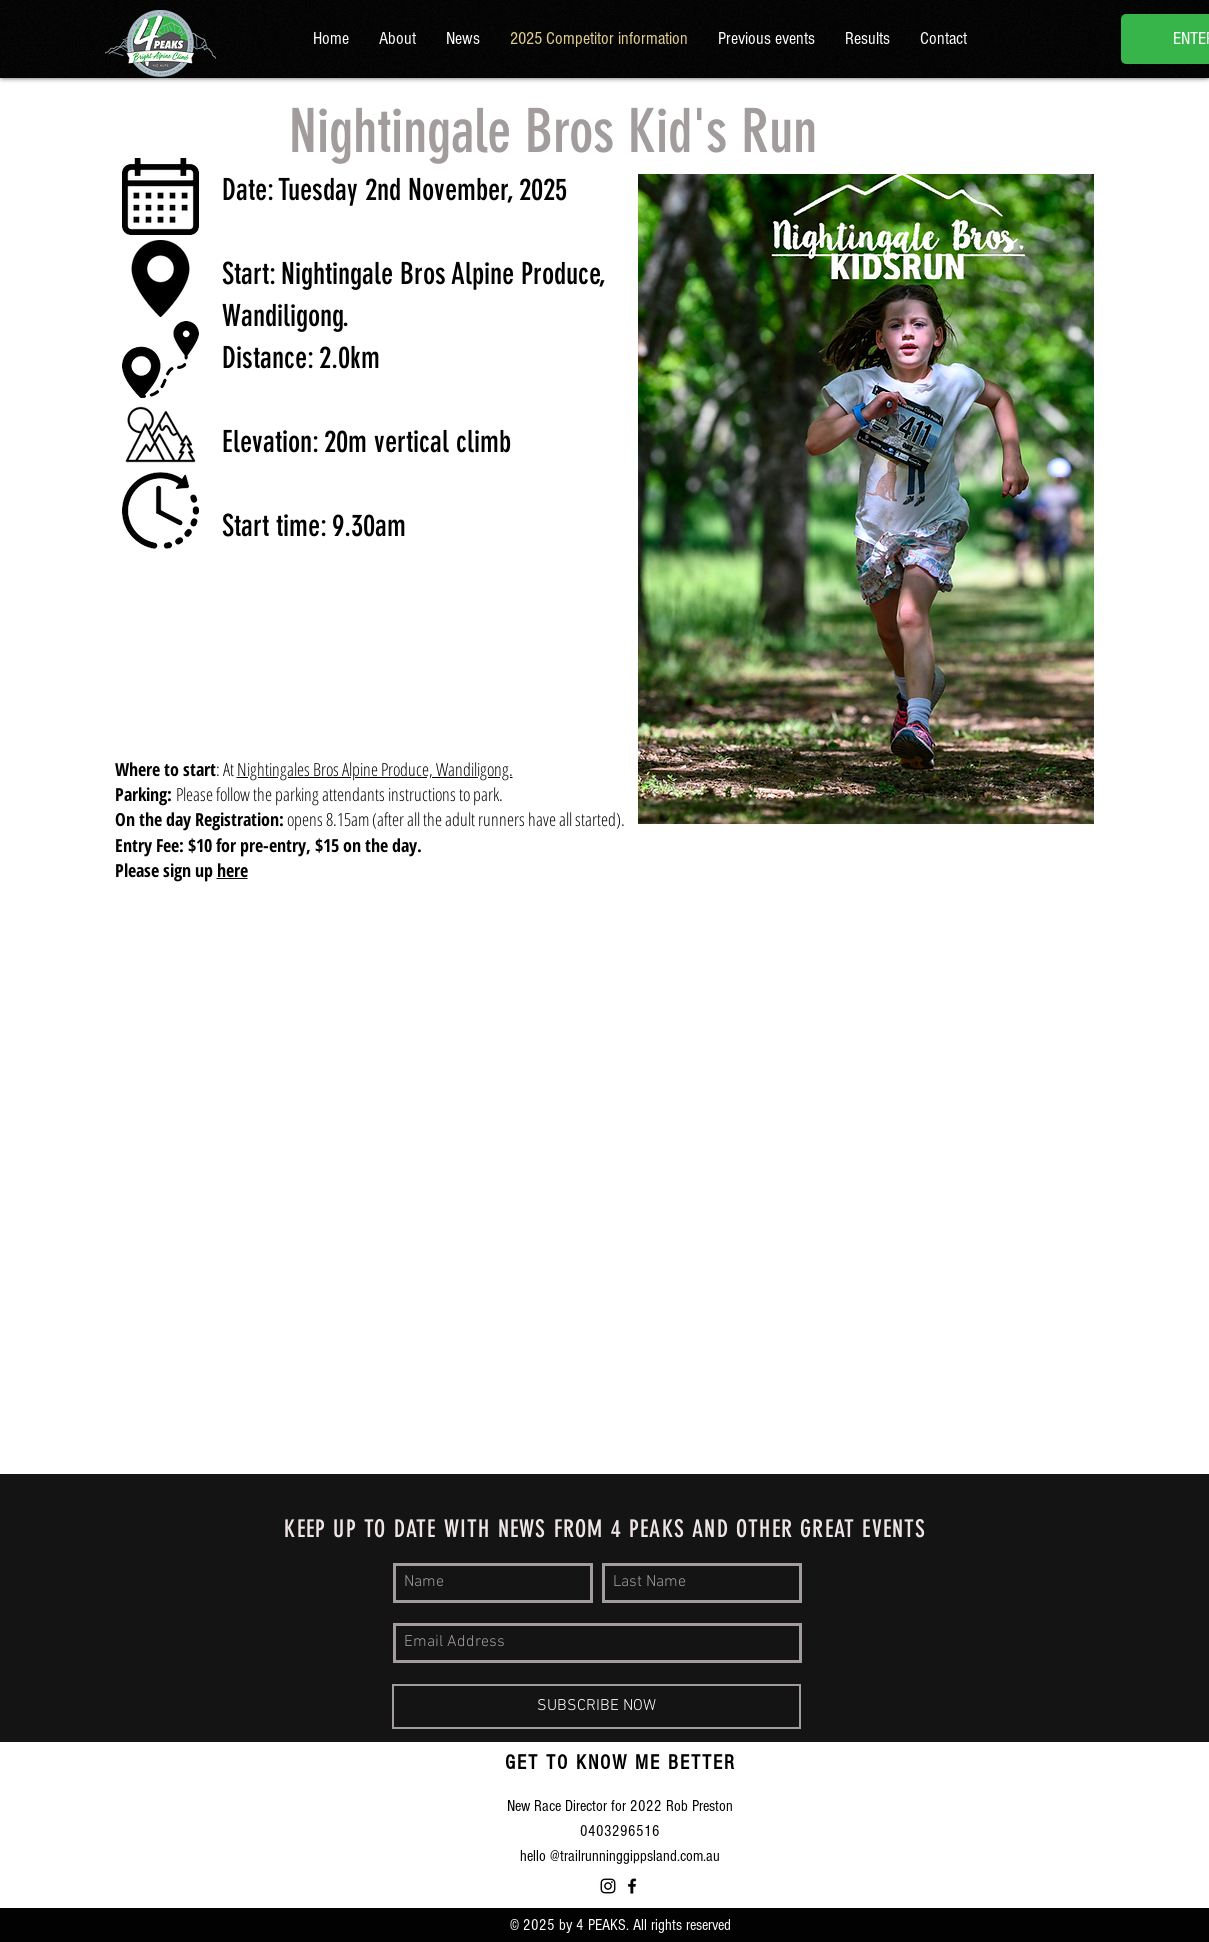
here (232, 870)
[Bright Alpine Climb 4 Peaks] (632, 1886)
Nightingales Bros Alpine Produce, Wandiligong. (375, 769)
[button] (766, 39)
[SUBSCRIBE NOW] (596, 1706)
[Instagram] (608, 1886)
